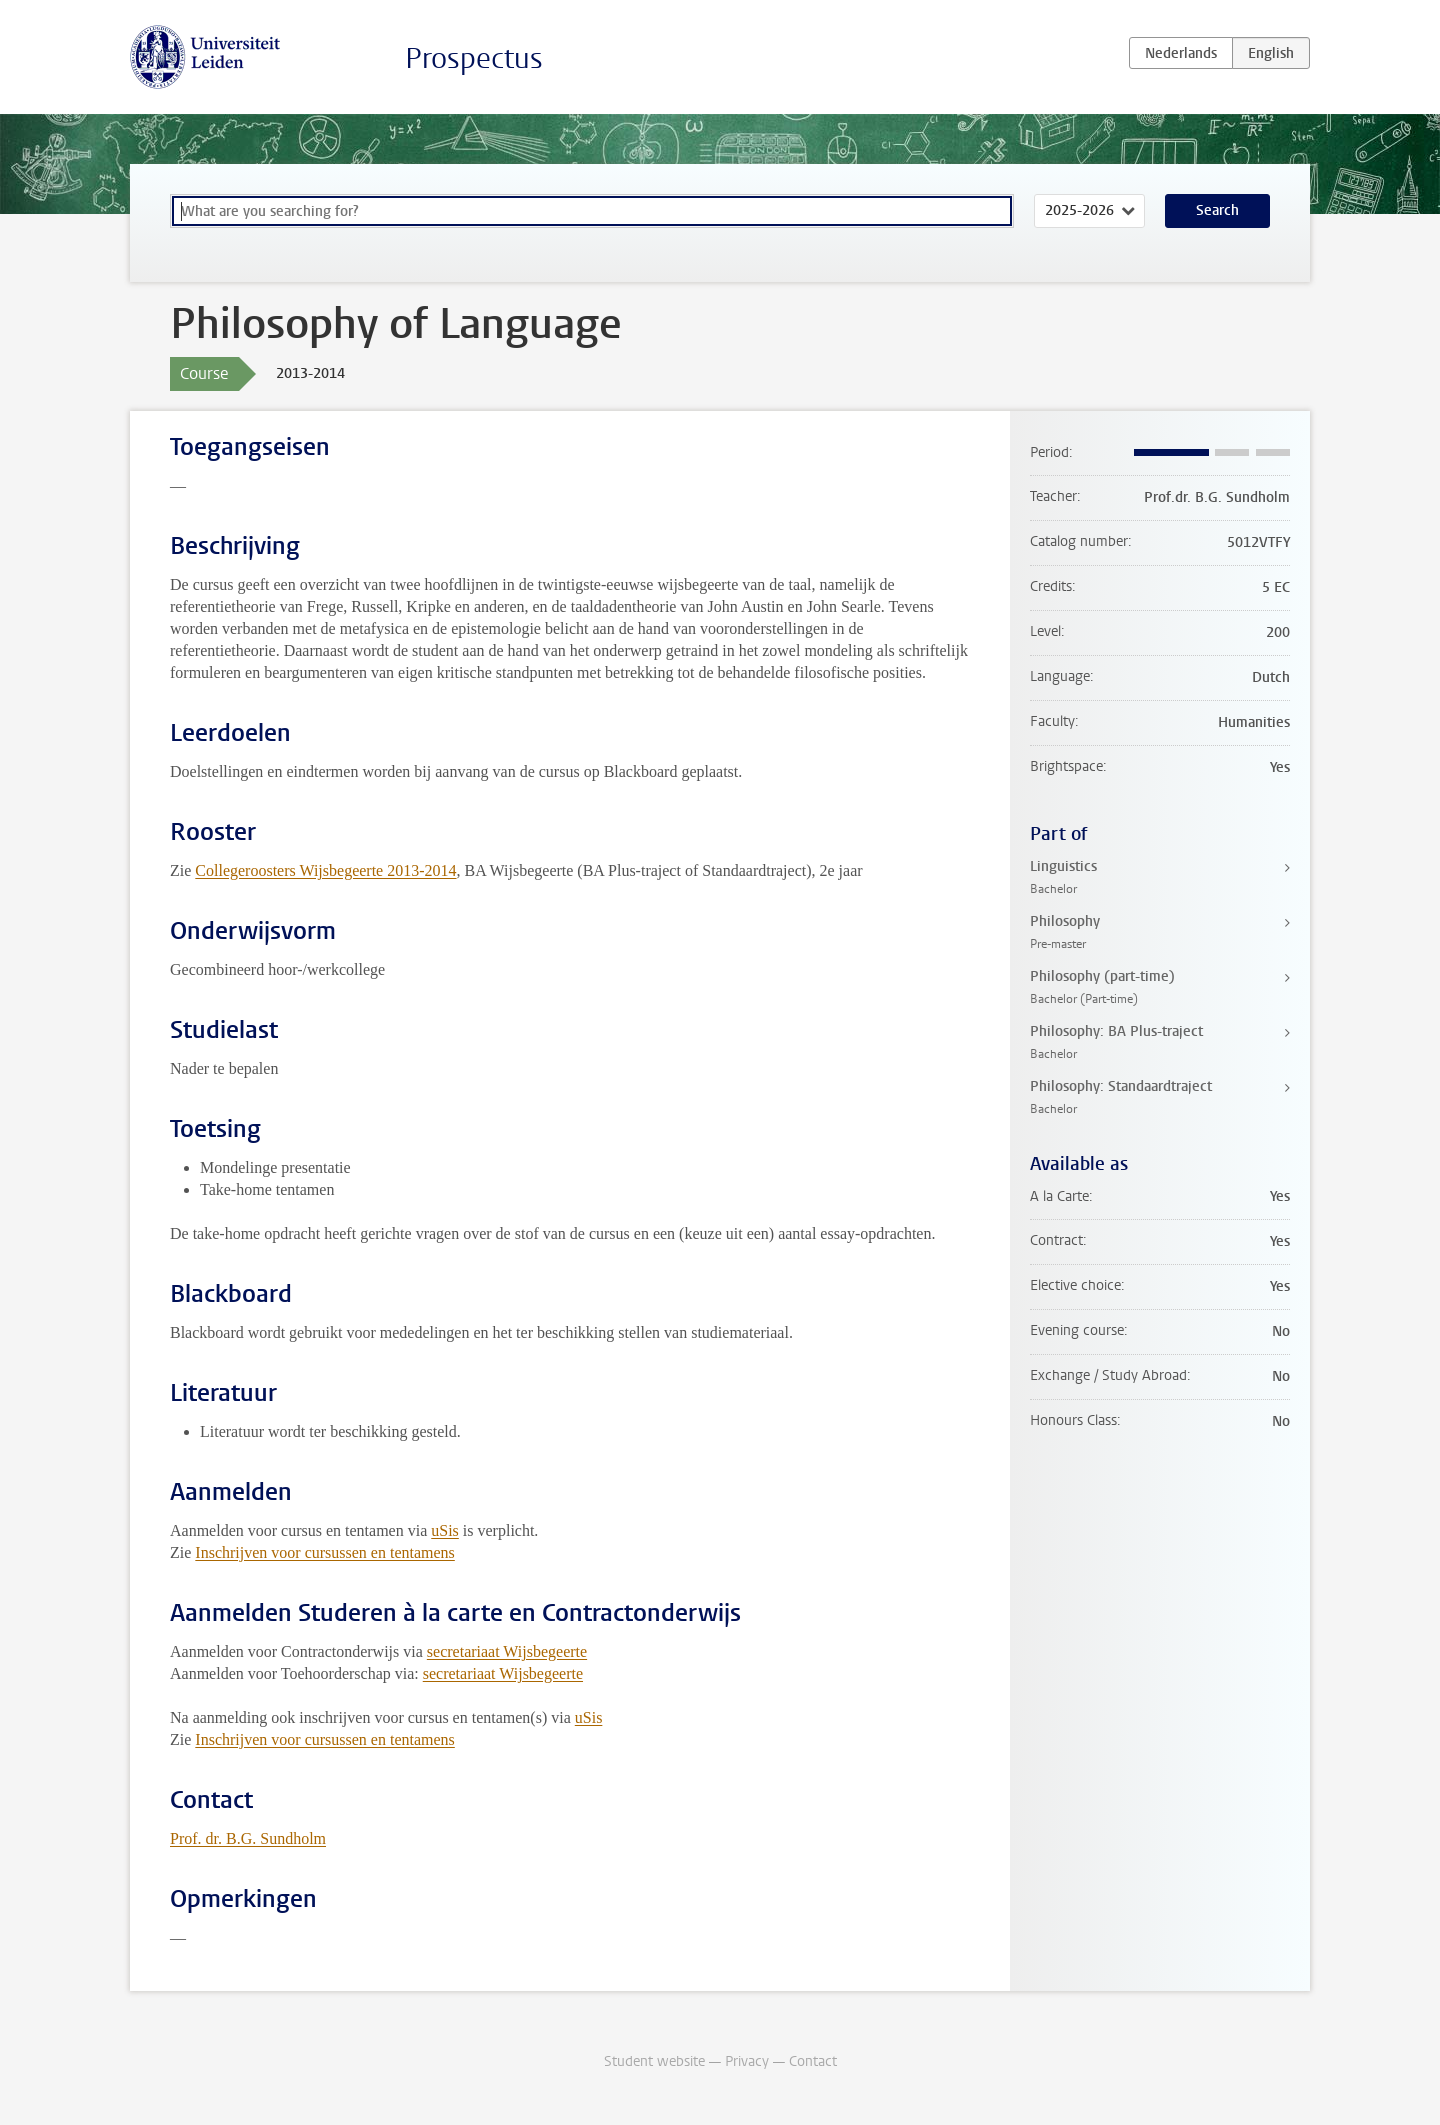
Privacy (747, 2061)
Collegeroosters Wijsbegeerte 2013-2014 (325, 870)
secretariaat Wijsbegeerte (507, 1651)
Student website (654, 2061)
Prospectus (474, 58)
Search (1217, 210)
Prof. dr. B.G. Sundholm (248, 1838)
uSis (445, 1530)
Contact (813, 2061)
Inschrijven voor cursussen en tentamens (324, 1552)
